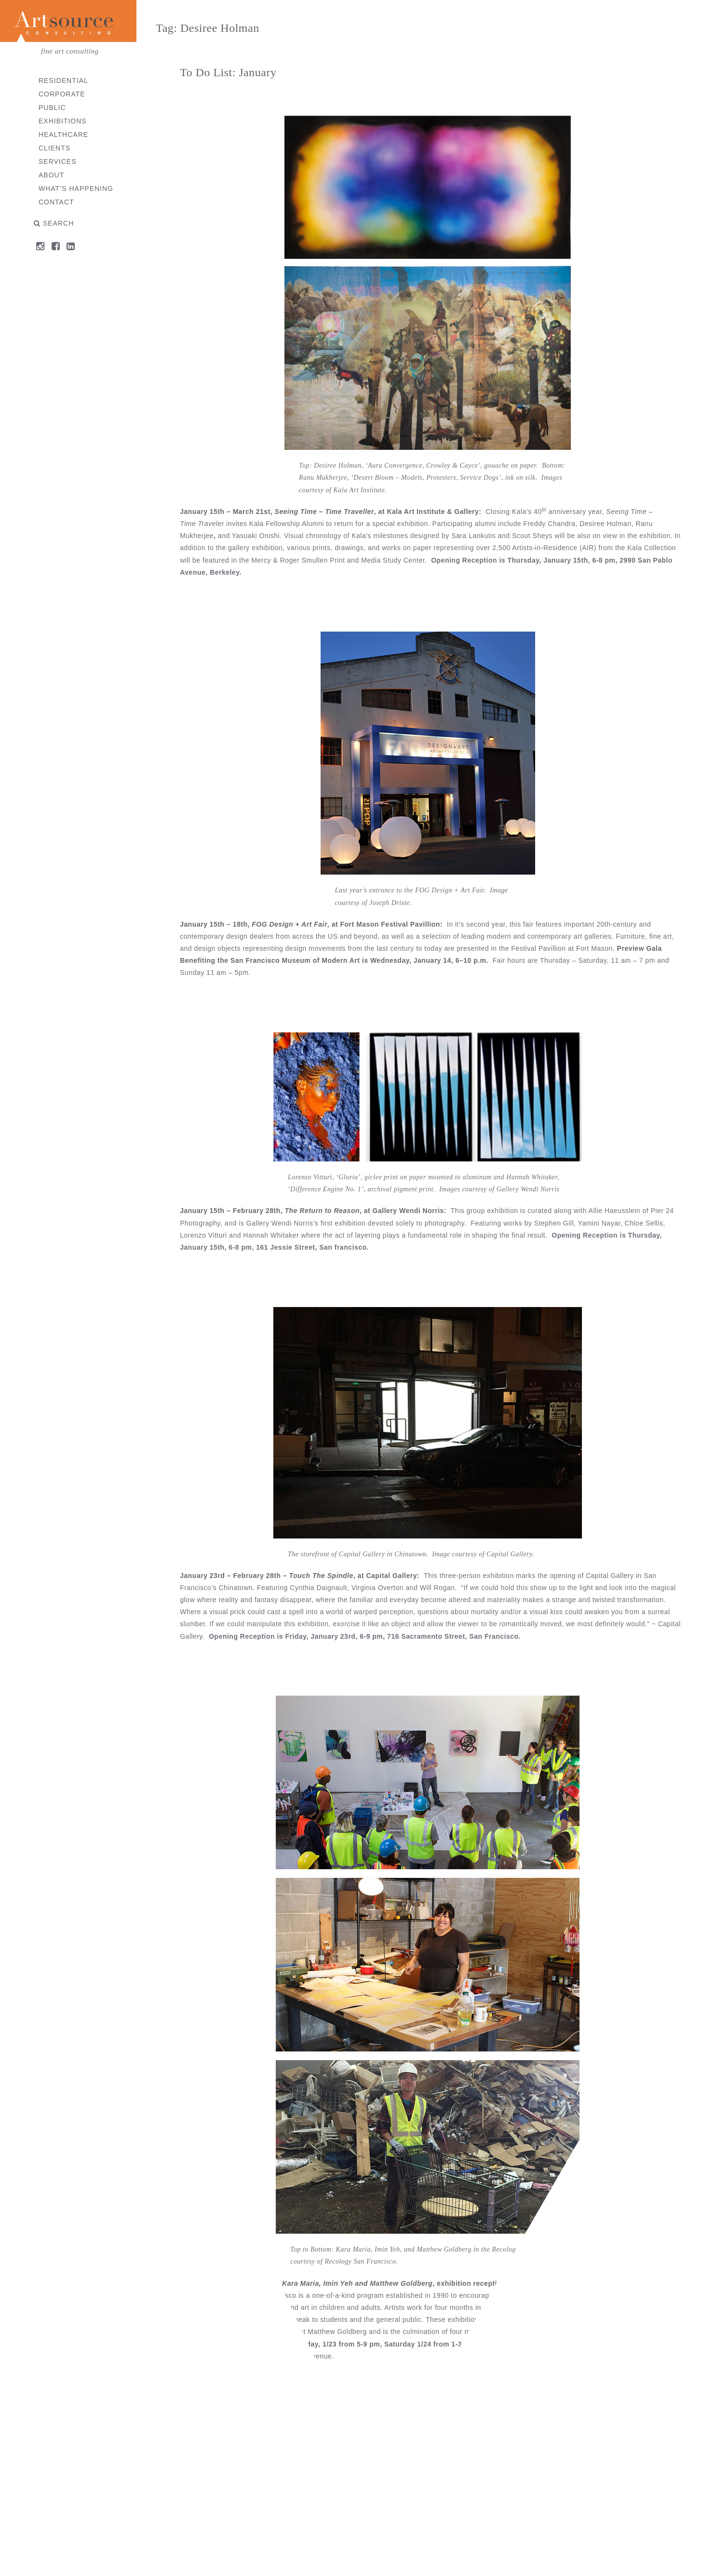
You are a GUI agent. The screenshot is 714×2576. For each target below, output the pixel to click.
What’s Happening (76, 188)
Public (52, 107)
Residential (63, 80)
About (51, 175)
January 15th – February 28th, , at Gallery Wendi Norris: (316, 1210)
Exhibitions (63, 121)
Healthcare (63, 134)
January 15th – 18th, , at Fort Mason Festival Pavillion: (314, 924)
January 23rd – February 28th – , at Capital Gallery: (304, 1575)
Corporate (62, 94)
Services (58, 161)
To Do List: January (231, 72)
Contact (56, 202)
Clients (54, 148)
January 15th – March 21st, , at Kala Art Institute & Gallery (332, 511)
